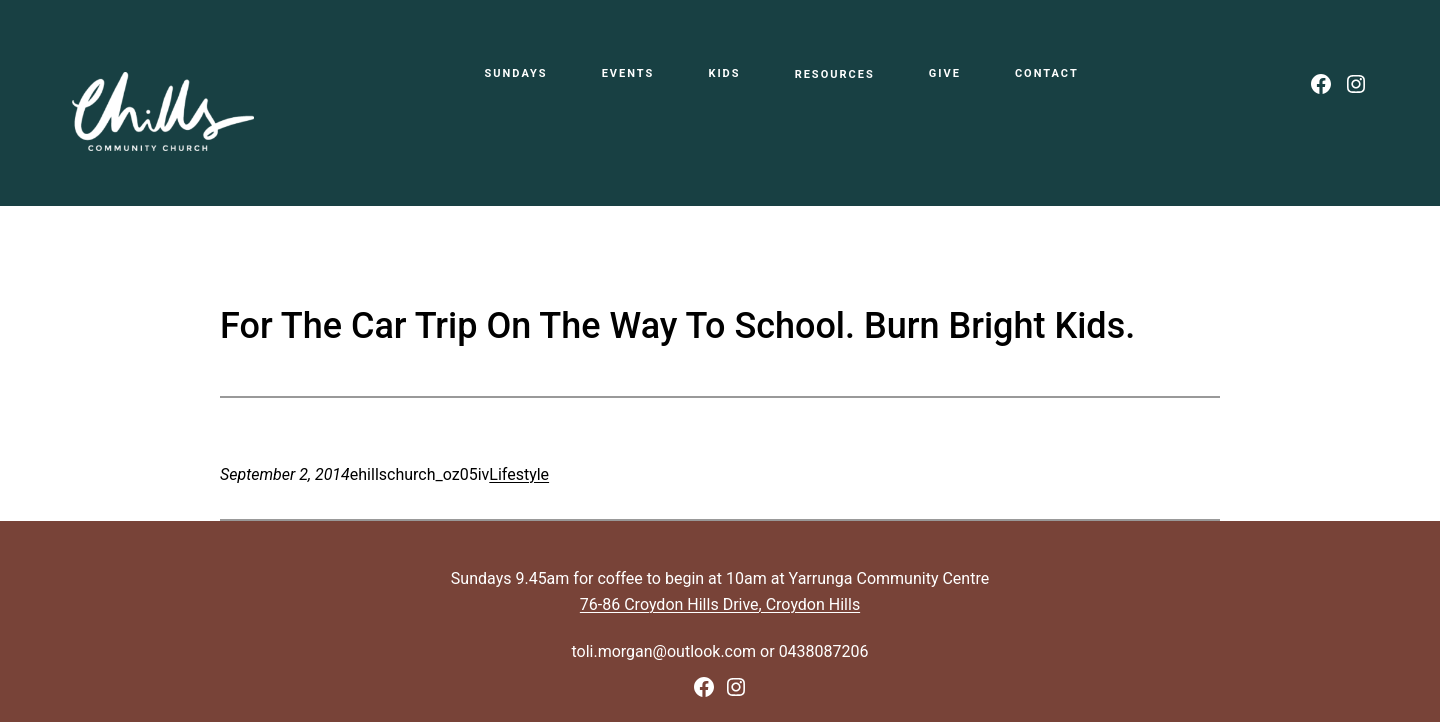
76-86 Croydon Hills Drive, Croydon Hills (720, 604)
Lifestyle (519, 474)
